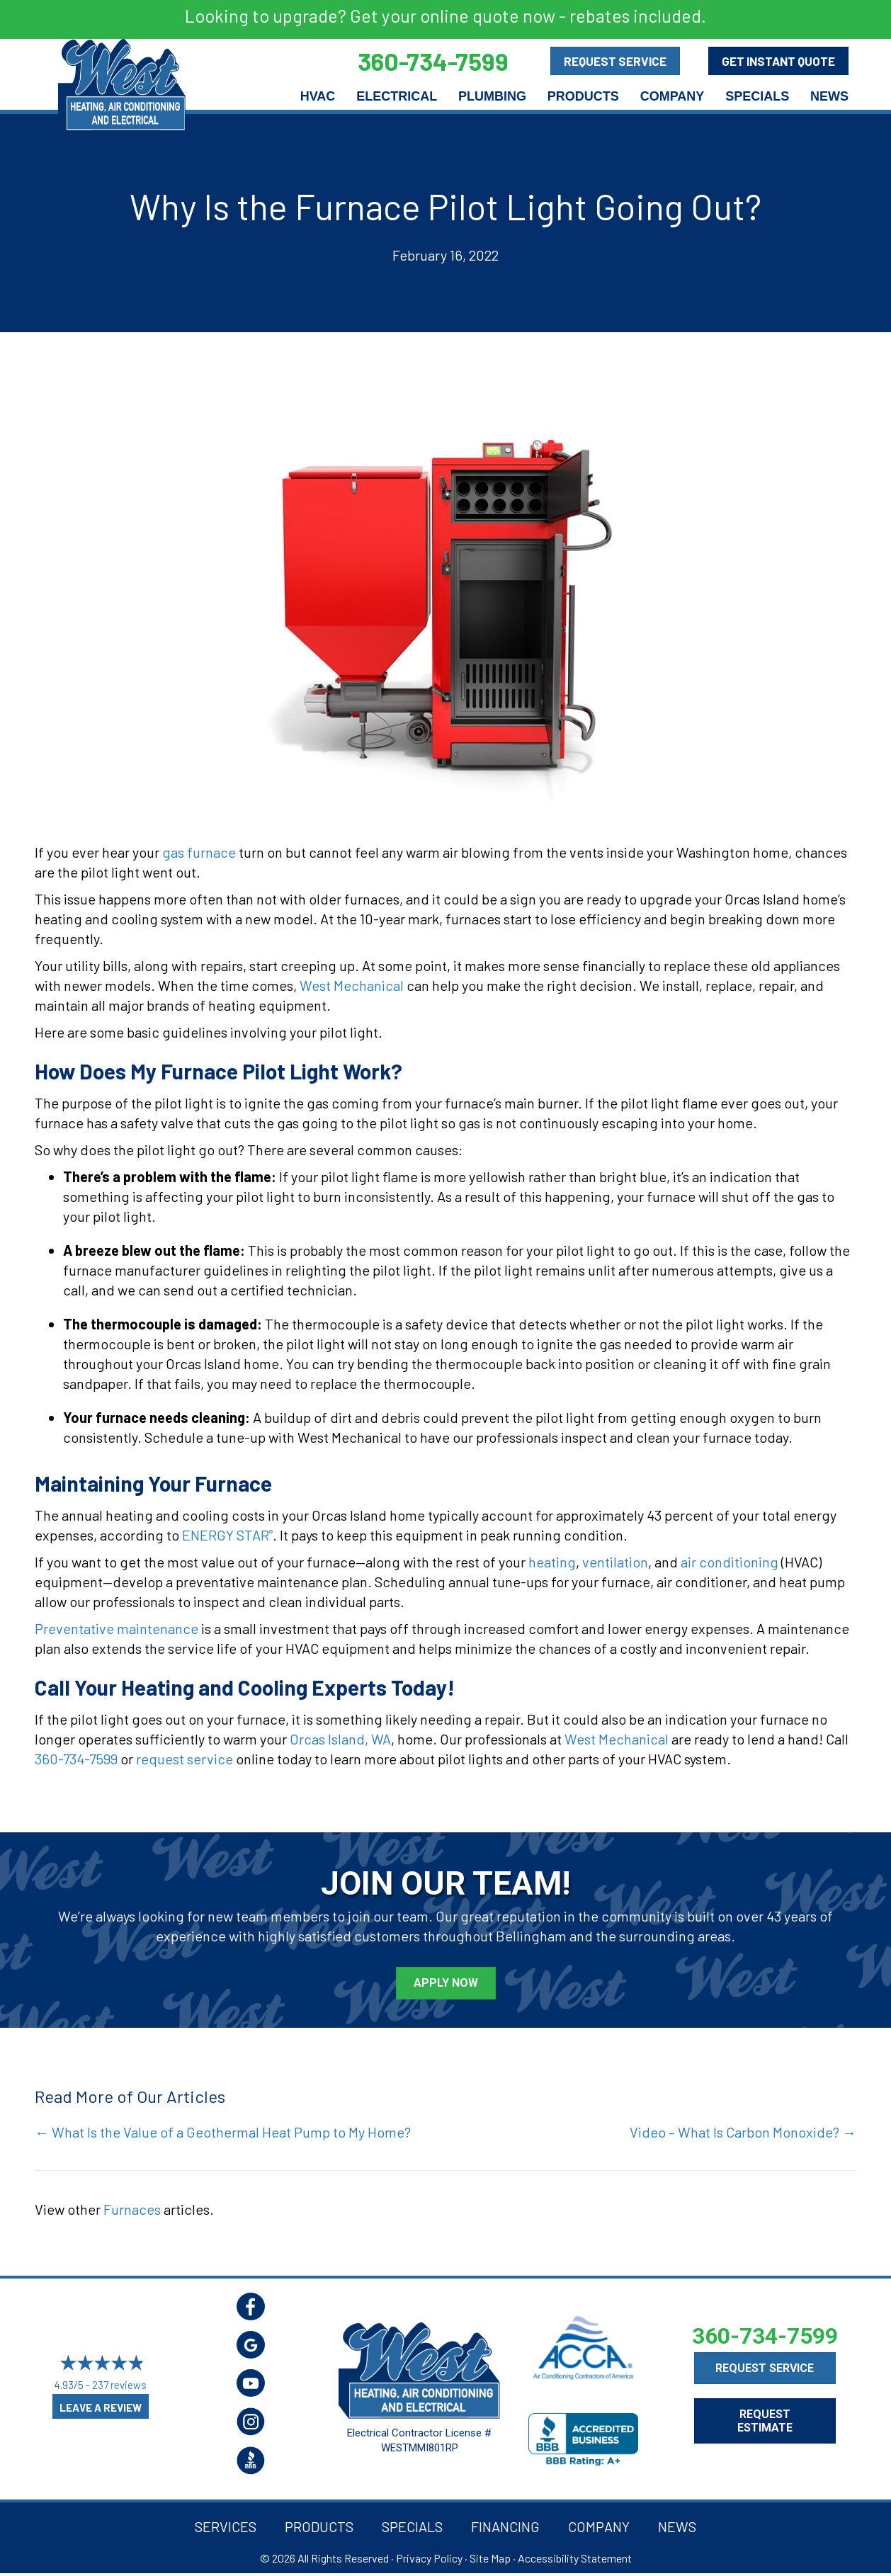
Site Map (490, 2558)
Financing (505, 2526)
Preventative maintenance (116, 1628)
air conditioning (729, 1561)
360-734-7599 (76, 1758)
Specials (757, 96)
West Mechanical (352, 985)
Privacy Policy (429, 2558)
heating (552, 1561)
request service (184, 1758)
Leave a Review (100, 2407)
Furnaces (132, 2209)
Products (583, 96)
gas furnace (199, 852)
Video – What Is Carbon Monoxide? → (743, 2131)
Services (225, 2526)
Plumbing (492, 96)
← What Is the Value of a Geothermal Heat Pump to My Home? (223, 2131)
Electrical (396, 96)
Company (672, 96)
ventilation (615, 1561)
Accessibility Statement (575, 2558)
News (829, 96)
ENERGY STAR (227, 1534)
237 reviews (119, 2385)
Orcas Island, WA (340, 1738)
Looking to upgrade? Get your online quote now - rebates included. (445, 15)
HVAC (318, 96)
